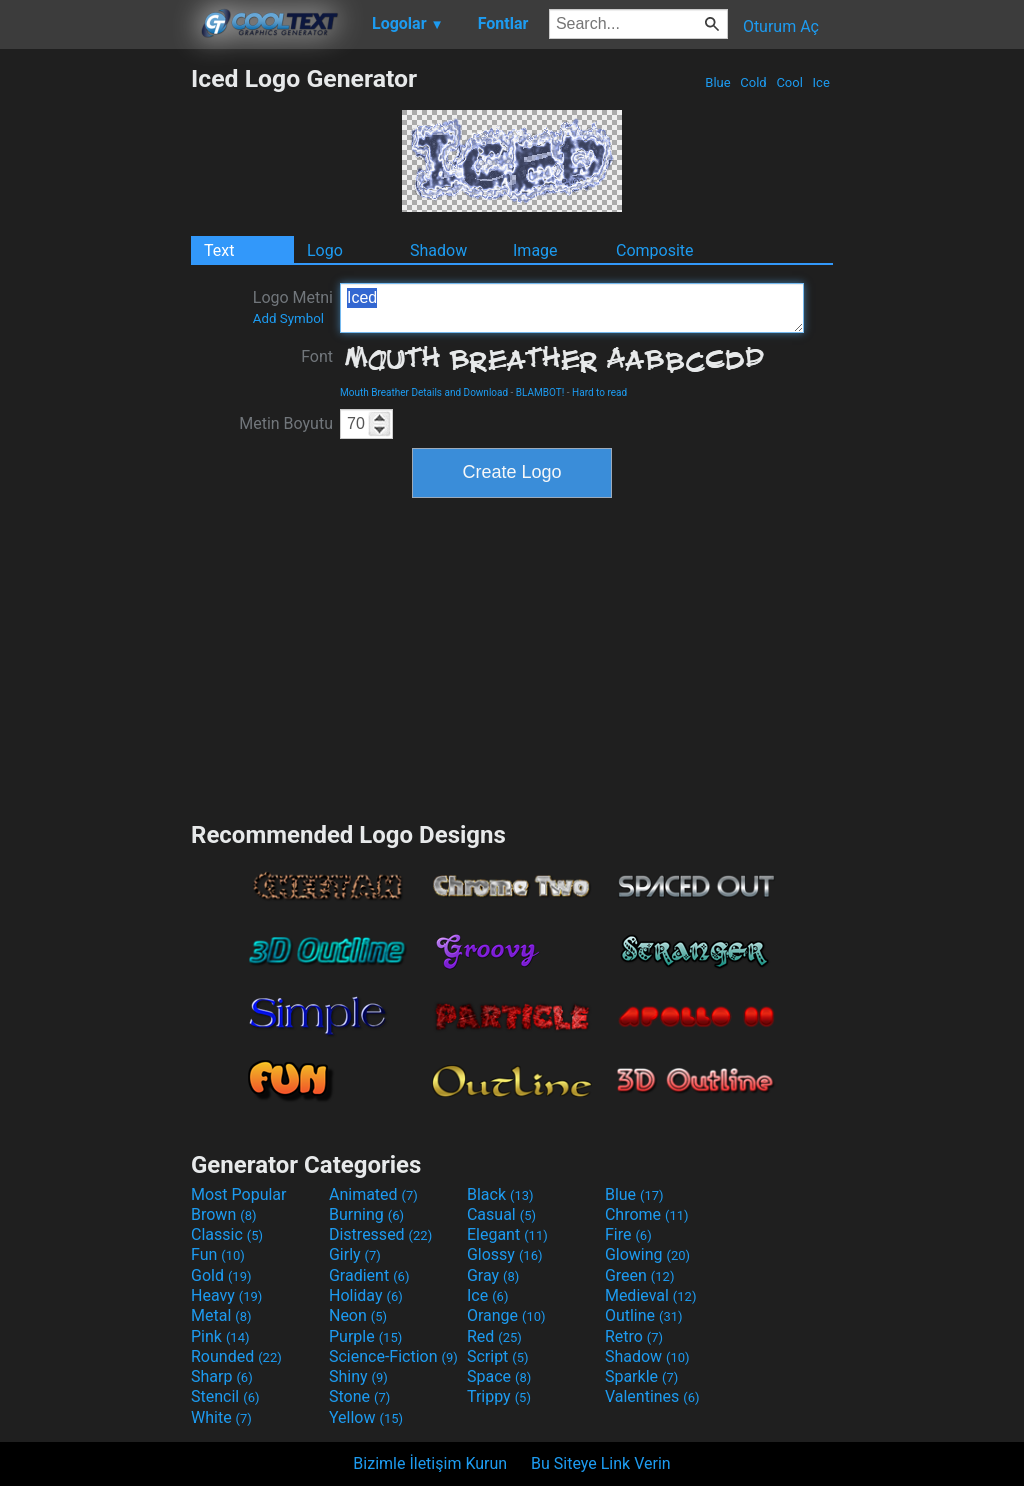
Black (500, 1194)
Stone (359, 1396)
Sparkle (641, 1376)
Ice (821, 82)
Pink (220, 1336)
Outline (644, 1315)
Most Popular (239, 1194)
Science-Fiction (393, 1356)
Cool (789, 82)
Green (640, 1275)
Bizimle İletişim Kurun (430, 1463)
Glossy (505, 1254)
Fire (628, 1234)
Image (535, 250)
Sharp (222, 1376)
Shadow (438, 250)
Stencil (225, 1396)
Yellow (366, 1417)
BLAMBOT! (540, 392)
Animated (373, 1194)
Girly (355, 1254)
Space (499, 1376)
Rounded (236, 1356)
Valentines (652, 1396)
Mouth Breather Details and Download (424, 392)
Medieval (651, 1295)
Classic (227, 1234)
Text (219, 250)
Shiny (358, 1376)
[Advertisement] (95, 364)
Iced (572, 308)
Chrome (647, 1214)
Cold (753, 82)
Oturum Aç (781, 26)
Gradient (369, 1275)
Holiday (366, 1295)
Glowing (647, 1254)
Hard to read (599, 392)
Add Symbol (288, 318)
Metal (221, 1315)
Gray (493, 1275)
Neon (358, 1315)
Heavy (226, 1295)
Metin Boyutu (286, 423)
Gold (221, 1275)
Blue (718, 82)
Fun (218, 1254)
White (221, 1417)
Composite (655, 250)
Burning (366, 1214)
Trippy (499, 1396)
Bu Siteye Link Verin (601, 1463)
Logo (325, 250)
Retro (634, 1336)
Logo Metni (293, 307)
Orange (506, 1315)
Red (494, 1336)
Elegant (507, 1234)
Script (498, 1356)
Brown (223, 1214)
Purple (365, 1336)
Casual (501, 1214)
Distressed (380, 1234)
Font (317, 356)
